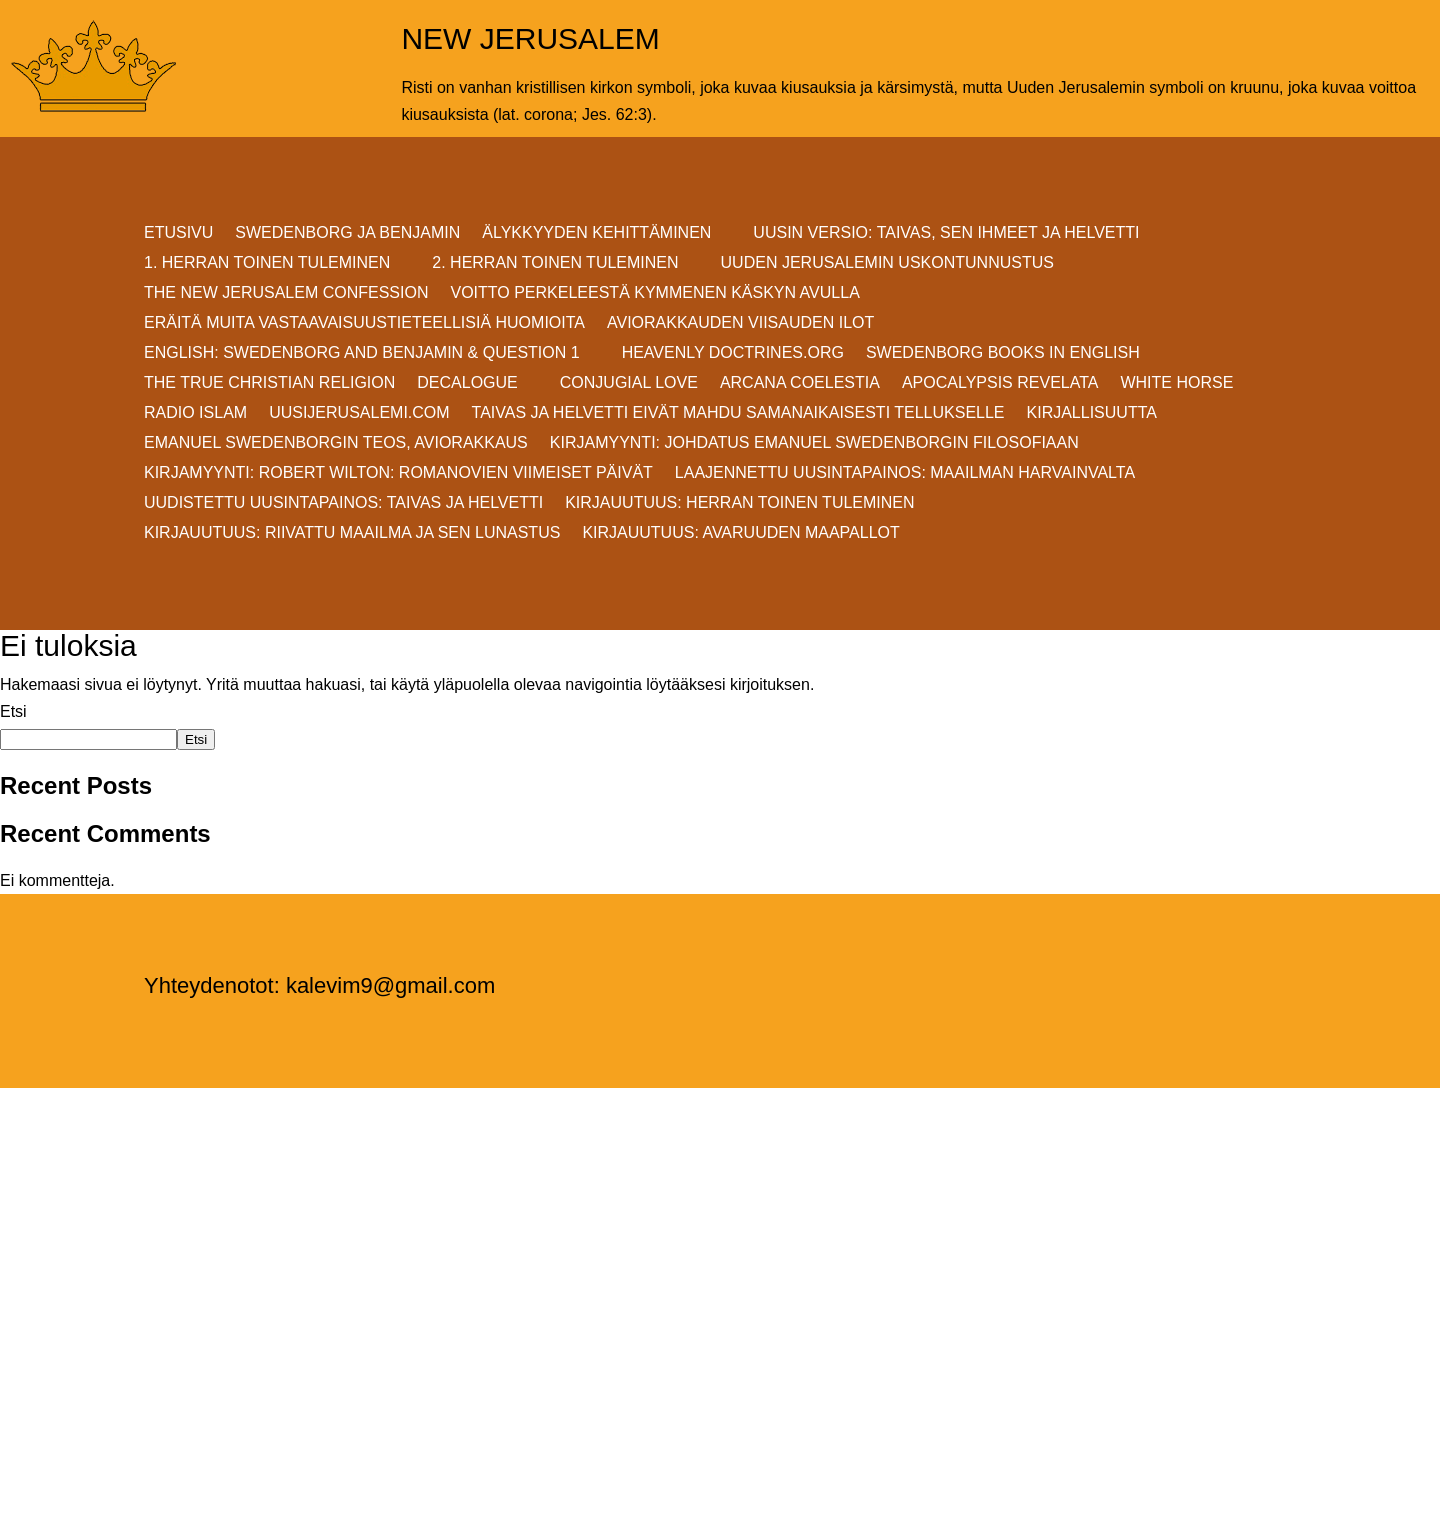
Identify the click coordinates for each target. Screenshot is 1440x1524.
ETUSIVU (178, 233)
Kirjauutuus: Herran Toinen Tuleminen (739, 503)
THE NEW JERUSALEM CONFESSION (286, 293)
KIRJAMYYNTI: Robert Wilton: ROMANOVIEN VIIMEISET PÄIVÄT (398, 473)
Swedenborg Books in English (1003, 353)
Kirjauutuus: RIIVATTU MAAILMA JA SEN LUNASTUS (352, 533)
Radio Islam (195, 413)
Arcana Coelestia (800, 383)
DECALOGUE (467, 383)
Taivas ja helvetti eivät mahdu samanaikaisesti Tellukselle (738, 413)
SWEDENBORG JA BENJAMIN (347, 233)
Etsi (13, 711)
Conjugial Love (629, 383)
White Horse (1176, 383)
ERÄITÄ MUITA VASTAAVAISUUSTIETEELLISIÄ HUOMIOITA (364, 323)
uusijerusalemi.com (359, 413)
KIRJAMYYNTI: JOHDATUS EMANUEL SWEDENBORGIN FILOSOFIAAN (814, 443)
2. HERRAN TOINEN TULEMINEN (555, 263)
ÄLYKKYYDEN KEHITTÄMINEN (596, 233)
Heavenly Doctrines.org (733, 353)
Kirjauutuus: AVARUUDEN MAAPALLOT (740, 533)
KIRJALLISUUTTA (1092, 413)
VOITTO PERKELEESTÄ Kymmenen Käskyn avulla (654, 293)
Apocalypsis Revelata (1000, 383)
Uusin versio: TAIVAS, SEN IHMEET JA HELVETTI (946, 233)
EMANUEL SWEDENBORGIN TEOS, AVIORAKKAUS (336, 443)
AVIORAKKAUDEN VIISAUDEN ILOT (740, 323)
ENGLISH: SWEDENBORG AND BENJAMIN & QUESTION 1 (362, 353)
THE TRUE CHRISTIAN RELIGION (269, 383)
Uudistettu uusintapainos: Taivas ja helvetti (343, 503)
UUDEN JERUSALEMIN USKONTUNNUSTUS (887, 263)
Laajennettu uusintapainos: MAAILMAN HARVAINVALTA (905, 473)
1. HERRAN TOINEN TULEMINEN (267, 263)
